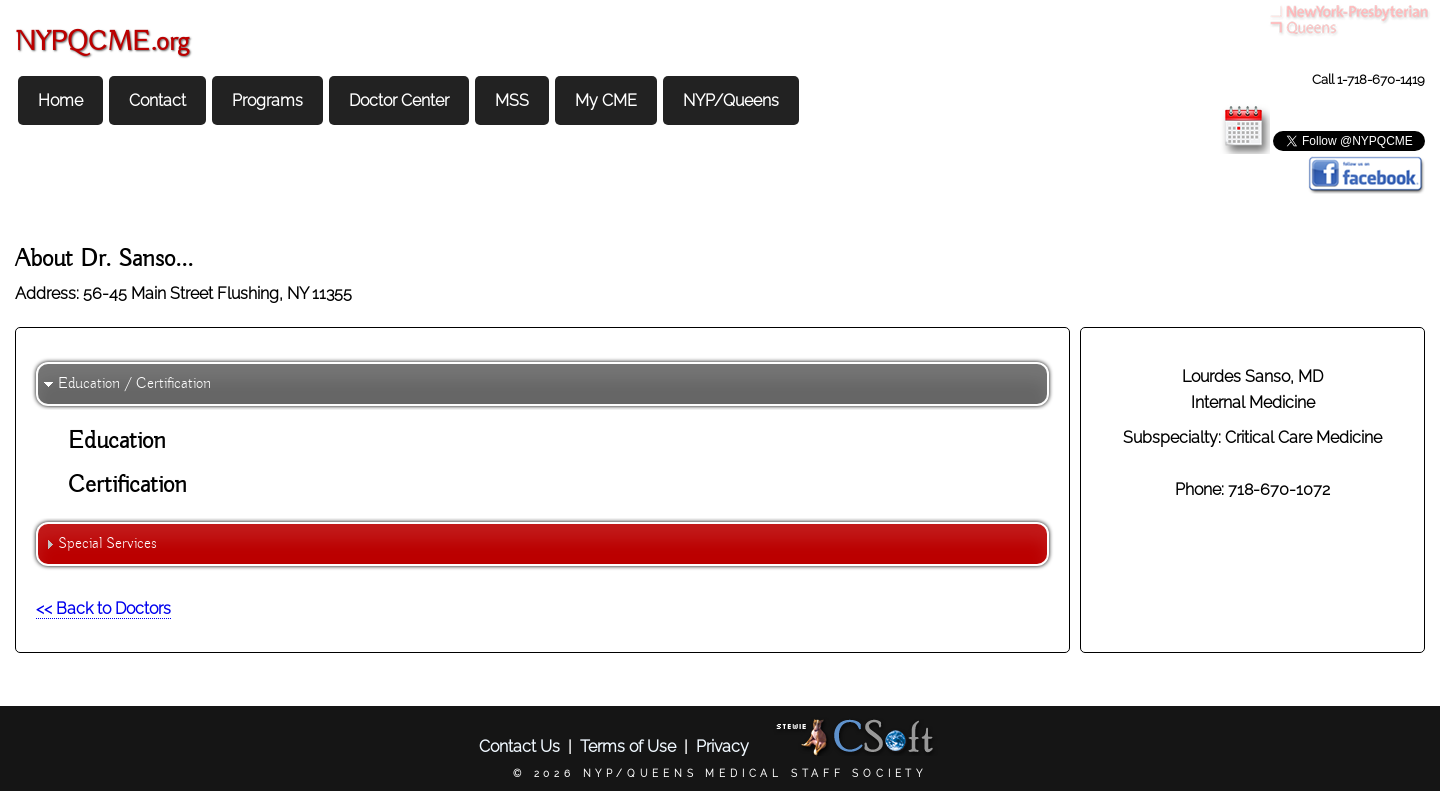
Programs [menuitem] (267, 100)
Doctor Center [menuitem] (399, 100)
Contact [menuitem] (157, 100)
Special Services (107, 544)
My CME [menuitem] (606, 100)
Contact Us (519, 746)
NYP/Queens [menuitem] (731, 100)
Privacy (722, 746)
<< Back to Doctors (103, 608)
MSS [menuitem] (512, 100)
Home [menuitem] (60, 100)
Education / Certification (134, 384)
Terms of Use (628, 746)
